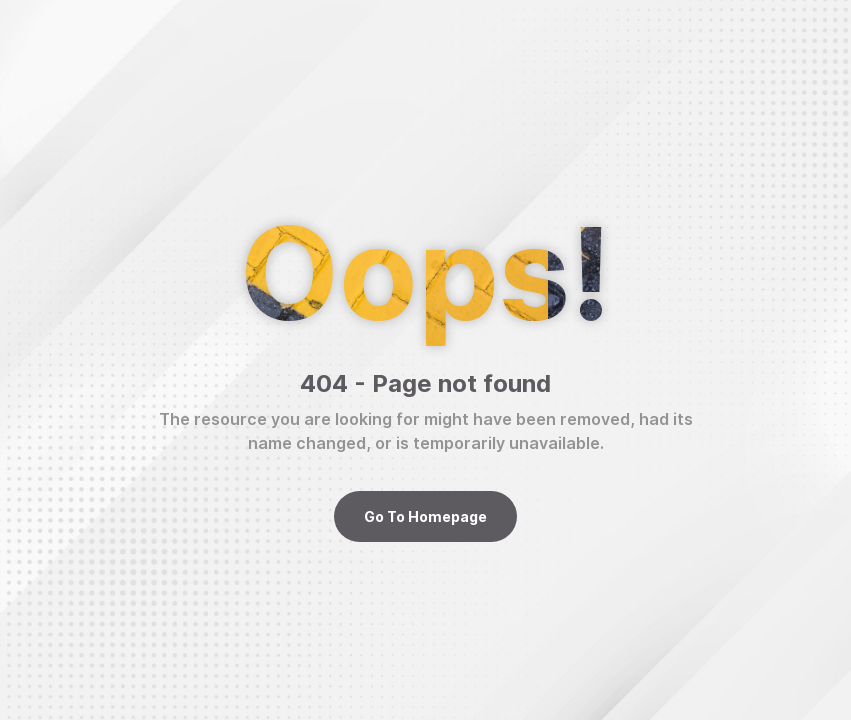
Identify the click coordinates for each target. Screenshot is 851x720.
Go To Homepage (425, 516)
